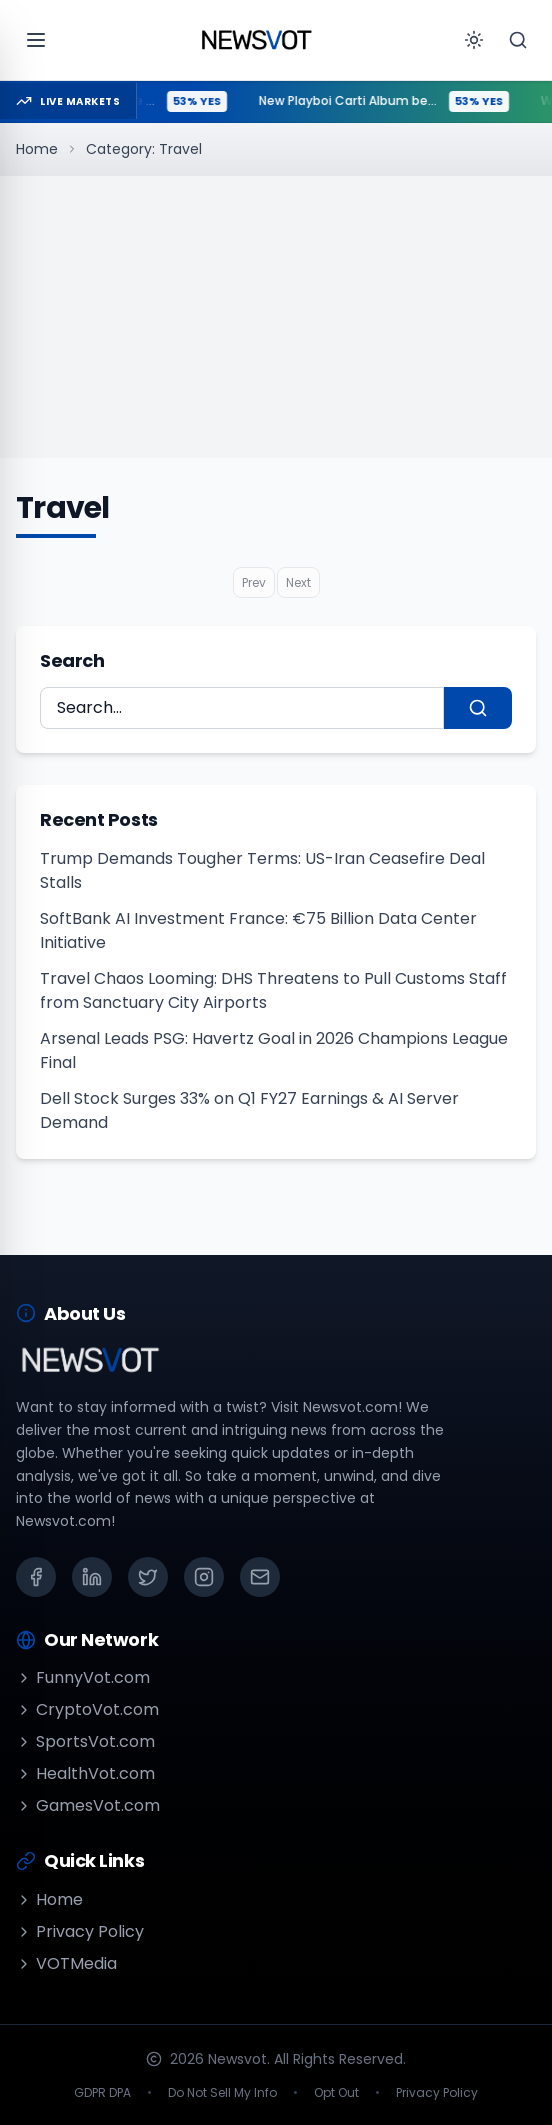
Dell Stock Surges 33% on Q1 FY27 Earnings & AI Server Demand (249, 1110)
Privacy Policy (80, 1931)
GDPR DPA (102, 2093)
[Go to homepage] (256, 40)
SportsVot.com (85, 1741)
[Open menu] (36, 40)
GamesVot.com (88, 1805)
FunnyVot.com (83, 1677)
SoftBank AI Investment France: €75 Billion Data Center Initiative (258, 930)
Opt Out (336, 2093)
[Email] (260, 1577)
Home (37, 149)
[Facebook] (36, 1577)
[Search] (518, 40)
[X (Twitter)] (148, 1577)
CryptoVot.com (87, 1709)
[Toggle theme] (474, 40)
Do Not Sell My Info (222, 2093)
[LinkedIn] (92, 1577)
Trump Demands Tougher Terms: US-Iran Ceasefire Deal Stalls (262, 870)
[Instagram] (204, 1577)
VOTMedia (66, 1963)
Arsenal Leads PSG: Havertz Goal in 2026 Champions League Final (274, 1050)
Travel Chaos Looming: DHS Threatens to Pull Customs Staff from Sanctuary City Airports (273, 990)
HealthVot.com (85, 1773)
